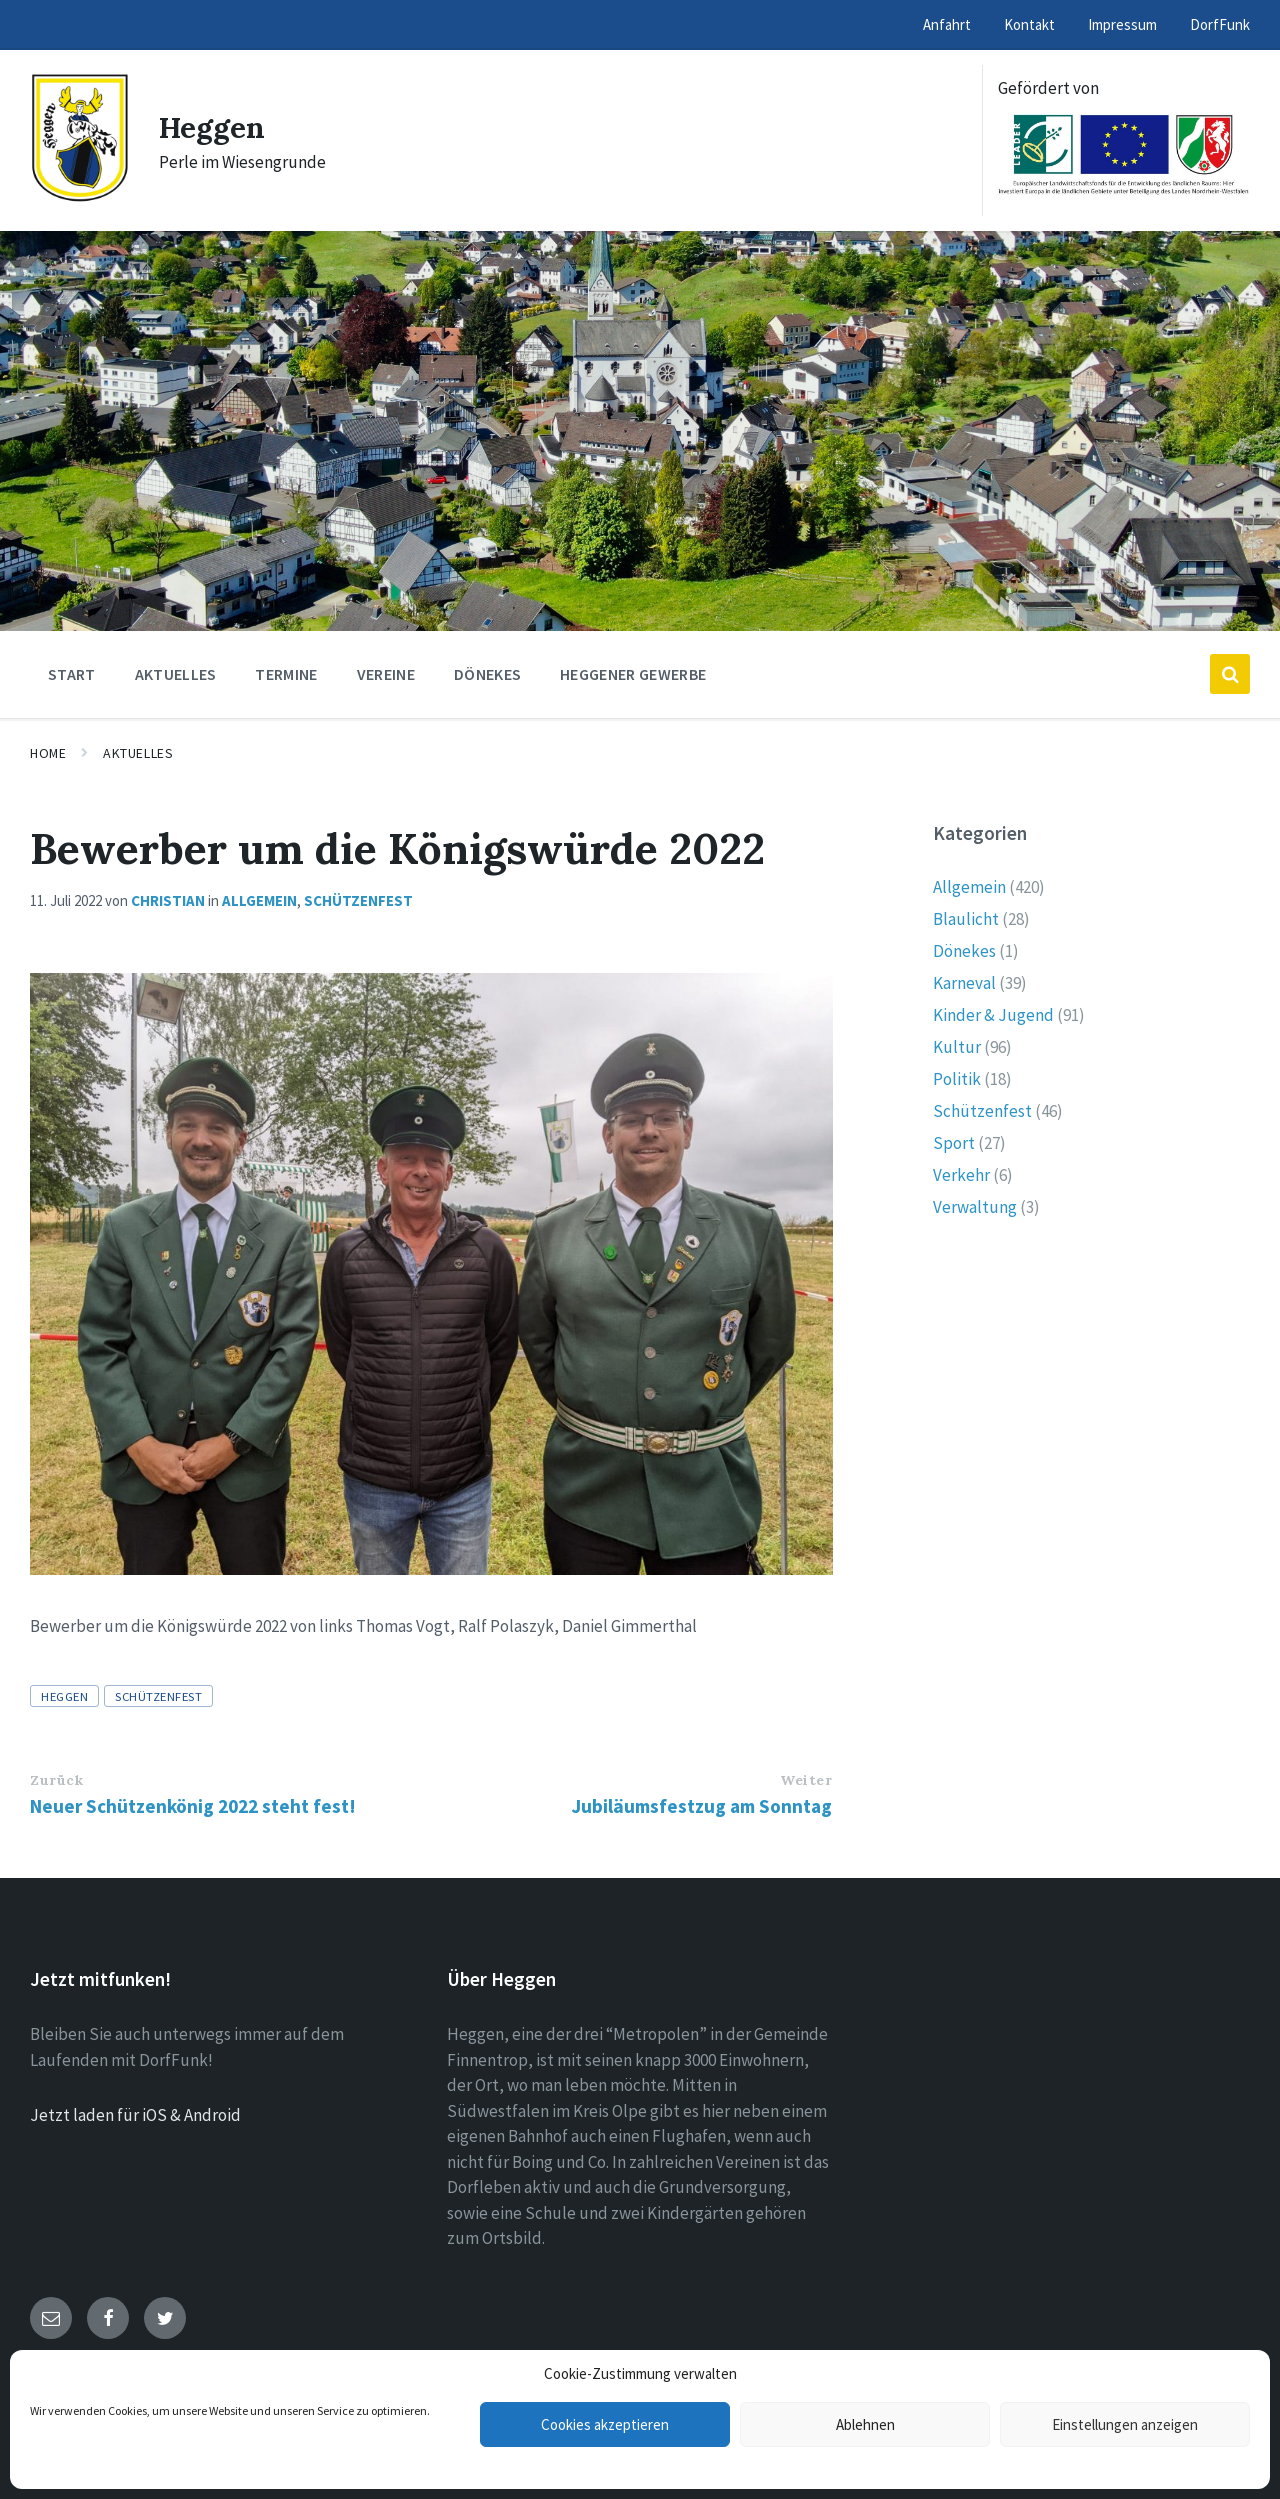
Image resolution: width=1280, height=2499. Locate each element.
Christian (168, 900)
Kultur (957, 1047)
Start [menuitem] (72, 674)
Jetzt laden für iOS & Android (135, 2115)
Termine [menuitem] (286, 674)
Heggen (213, 127)
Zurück (56, 1780)
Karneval (964, 983)
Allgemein (259, 900)
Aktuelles (138, 753)
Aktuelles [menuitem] (176, 674)
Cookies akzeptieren (605, 2424)
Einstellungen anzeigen (1125, 2424)
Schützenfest (358, 900)
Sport (954, 1143)
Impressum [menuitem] (1122, 24)
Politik (957, 1079)
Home (48, 753)
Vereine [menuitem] (386, 674)
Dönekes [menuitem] (487, 674)
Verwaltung (975, 1207)
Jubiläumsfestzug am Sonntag (702, 1806)
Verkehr (961, 1175)
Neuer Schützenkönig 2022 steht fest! (193, 1806)
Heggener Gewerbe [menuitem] (633, 674)
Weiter (806, 1780)
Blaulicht (966, 919)
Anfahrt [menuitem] (947, 24)
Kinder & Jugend (993, 1015)
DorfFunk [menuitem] (1220, 24)
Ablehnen (865, 2424)
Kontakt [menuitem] (1029, 24)
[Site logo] (79, 197)
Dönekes (964, 951)
